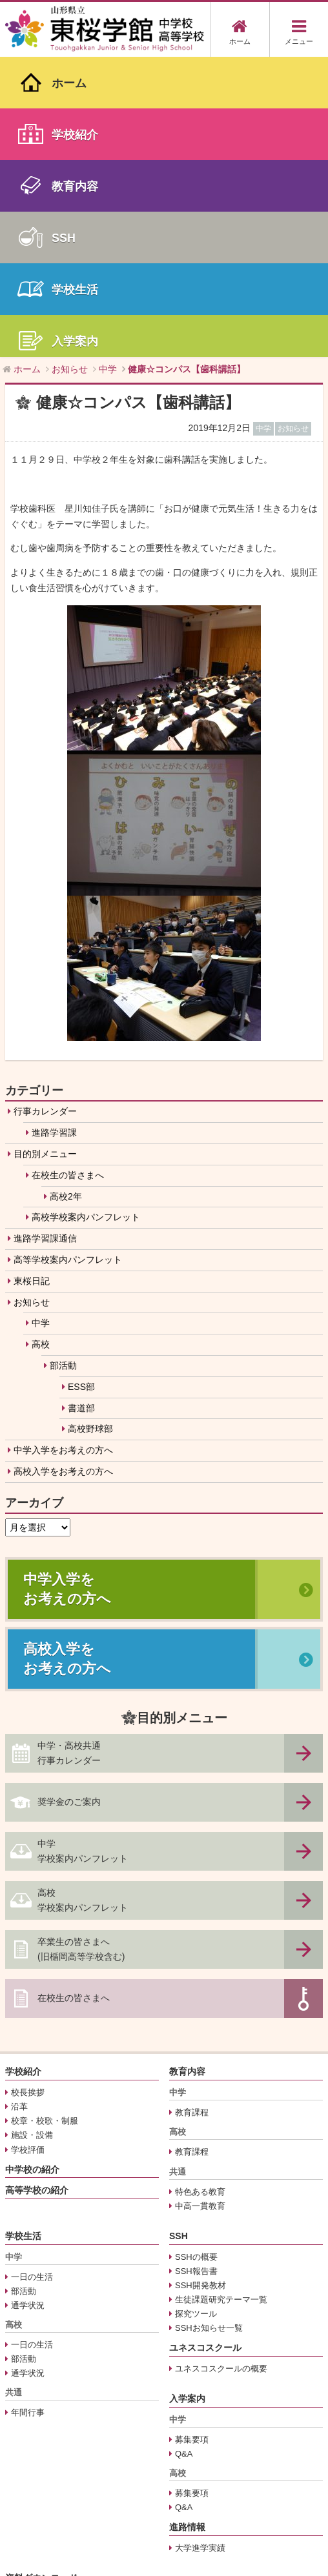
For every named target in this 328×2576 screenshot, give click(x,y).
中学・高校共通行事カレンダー (69, 1452)
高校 (41, 1044)
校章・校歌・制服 (44, 1821)
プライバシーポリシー (53, 2410)
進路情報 (187, 2227)
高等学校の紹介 (36, 1890)
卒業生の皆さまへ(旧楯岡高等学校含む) (81, 1649)
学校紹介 (23, 1771)
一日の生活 (32, 1976)
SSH (178, 1936)
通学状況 (28, 2005)
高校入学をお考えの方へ (63, 1171)
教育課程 (192, 1812)
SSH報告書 (196, 1970)
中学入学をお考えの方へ (63, 1150)
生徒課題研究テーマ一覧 (221, 1999)
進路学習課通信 (45, 938)
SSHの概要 (196, 1956)
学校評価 (28, 1849)
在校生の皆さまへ (68, 875)
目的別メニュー (45, 854)
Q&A (183, 2153)
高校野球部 (90, 1128)
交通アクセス (36, 2396)
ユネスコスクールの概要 (221, 2068)
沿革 (19, 1806)
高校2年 (66, 896)
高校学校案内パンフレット (86, 917)
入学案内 (187, 2098)
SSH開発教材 (200, 1984)
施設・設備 (32, 1835)
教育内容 (187, 1771)
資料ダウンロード (41, 2278)
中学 (41, 1023)
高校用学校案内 (40, 2327)
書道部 (81, 1107)
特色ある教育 (200, 1891)
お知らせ (32, 1001)
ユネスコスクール (205, 2047)
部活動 (63, 1065)
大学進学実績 (200, 2248)
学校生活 (23, 1936)
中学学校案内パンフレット (82, 1551)
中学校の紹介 (32, 1869)
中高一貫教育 (200, 1905)
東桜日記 (32, 980)
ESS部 (81, 1086)
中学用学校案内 (40, 2313)
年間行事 (28, 2112)
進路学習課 (54, 832)
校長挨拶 (28, 1792)
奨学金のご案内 (69, 1501)
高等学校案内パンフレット (68, 959)
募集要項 (192, 2139)
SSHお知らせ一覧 (209, 2028)
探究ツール (196, 2013)
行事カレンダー (45, 811)
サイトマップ (36, 2425)
